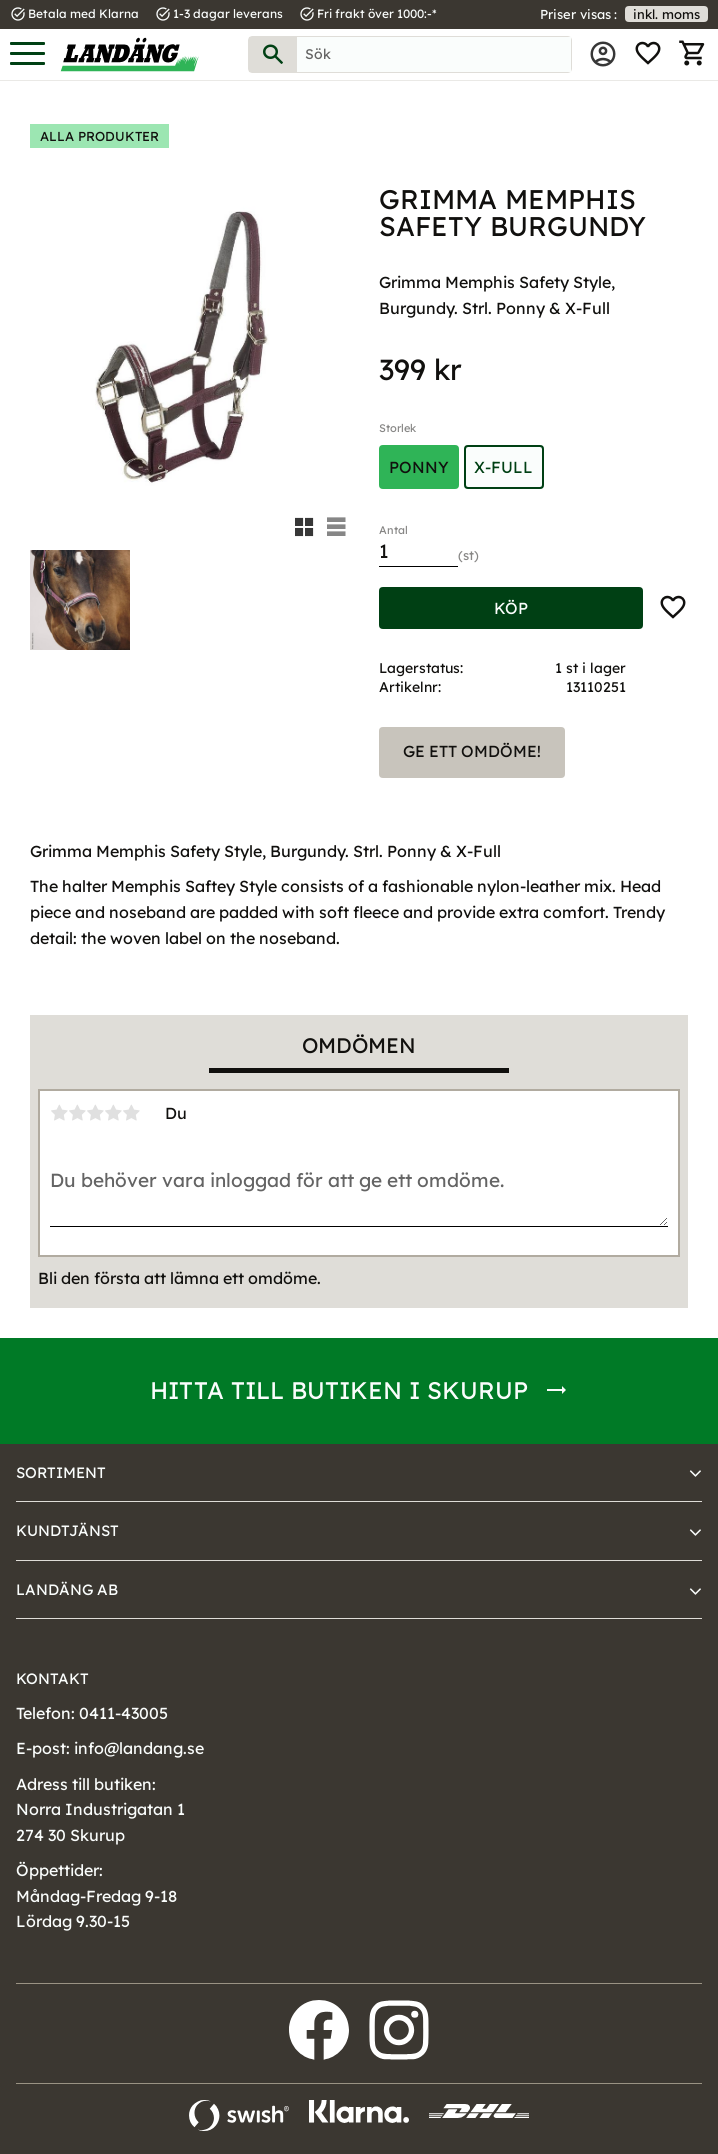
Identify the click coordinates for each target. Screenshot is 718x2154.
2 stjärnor (77, 1113)
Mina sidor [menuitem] (603, 54)
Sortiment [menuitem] (61, 1472)
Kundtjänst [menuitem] (67, 1530)
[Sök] (273, 54)
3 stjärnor (95, 1113)
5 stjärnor (131, 1113)
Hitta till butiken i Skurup (339, 1390)
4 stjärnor (113, 1113)
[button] (27, 54)
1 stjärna (59, 1113)
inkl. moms (666, 14)
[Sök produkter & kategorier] (434, 54)
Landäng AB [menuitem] (67, 1589)
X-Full (503, 467)
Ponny (419, 467)
